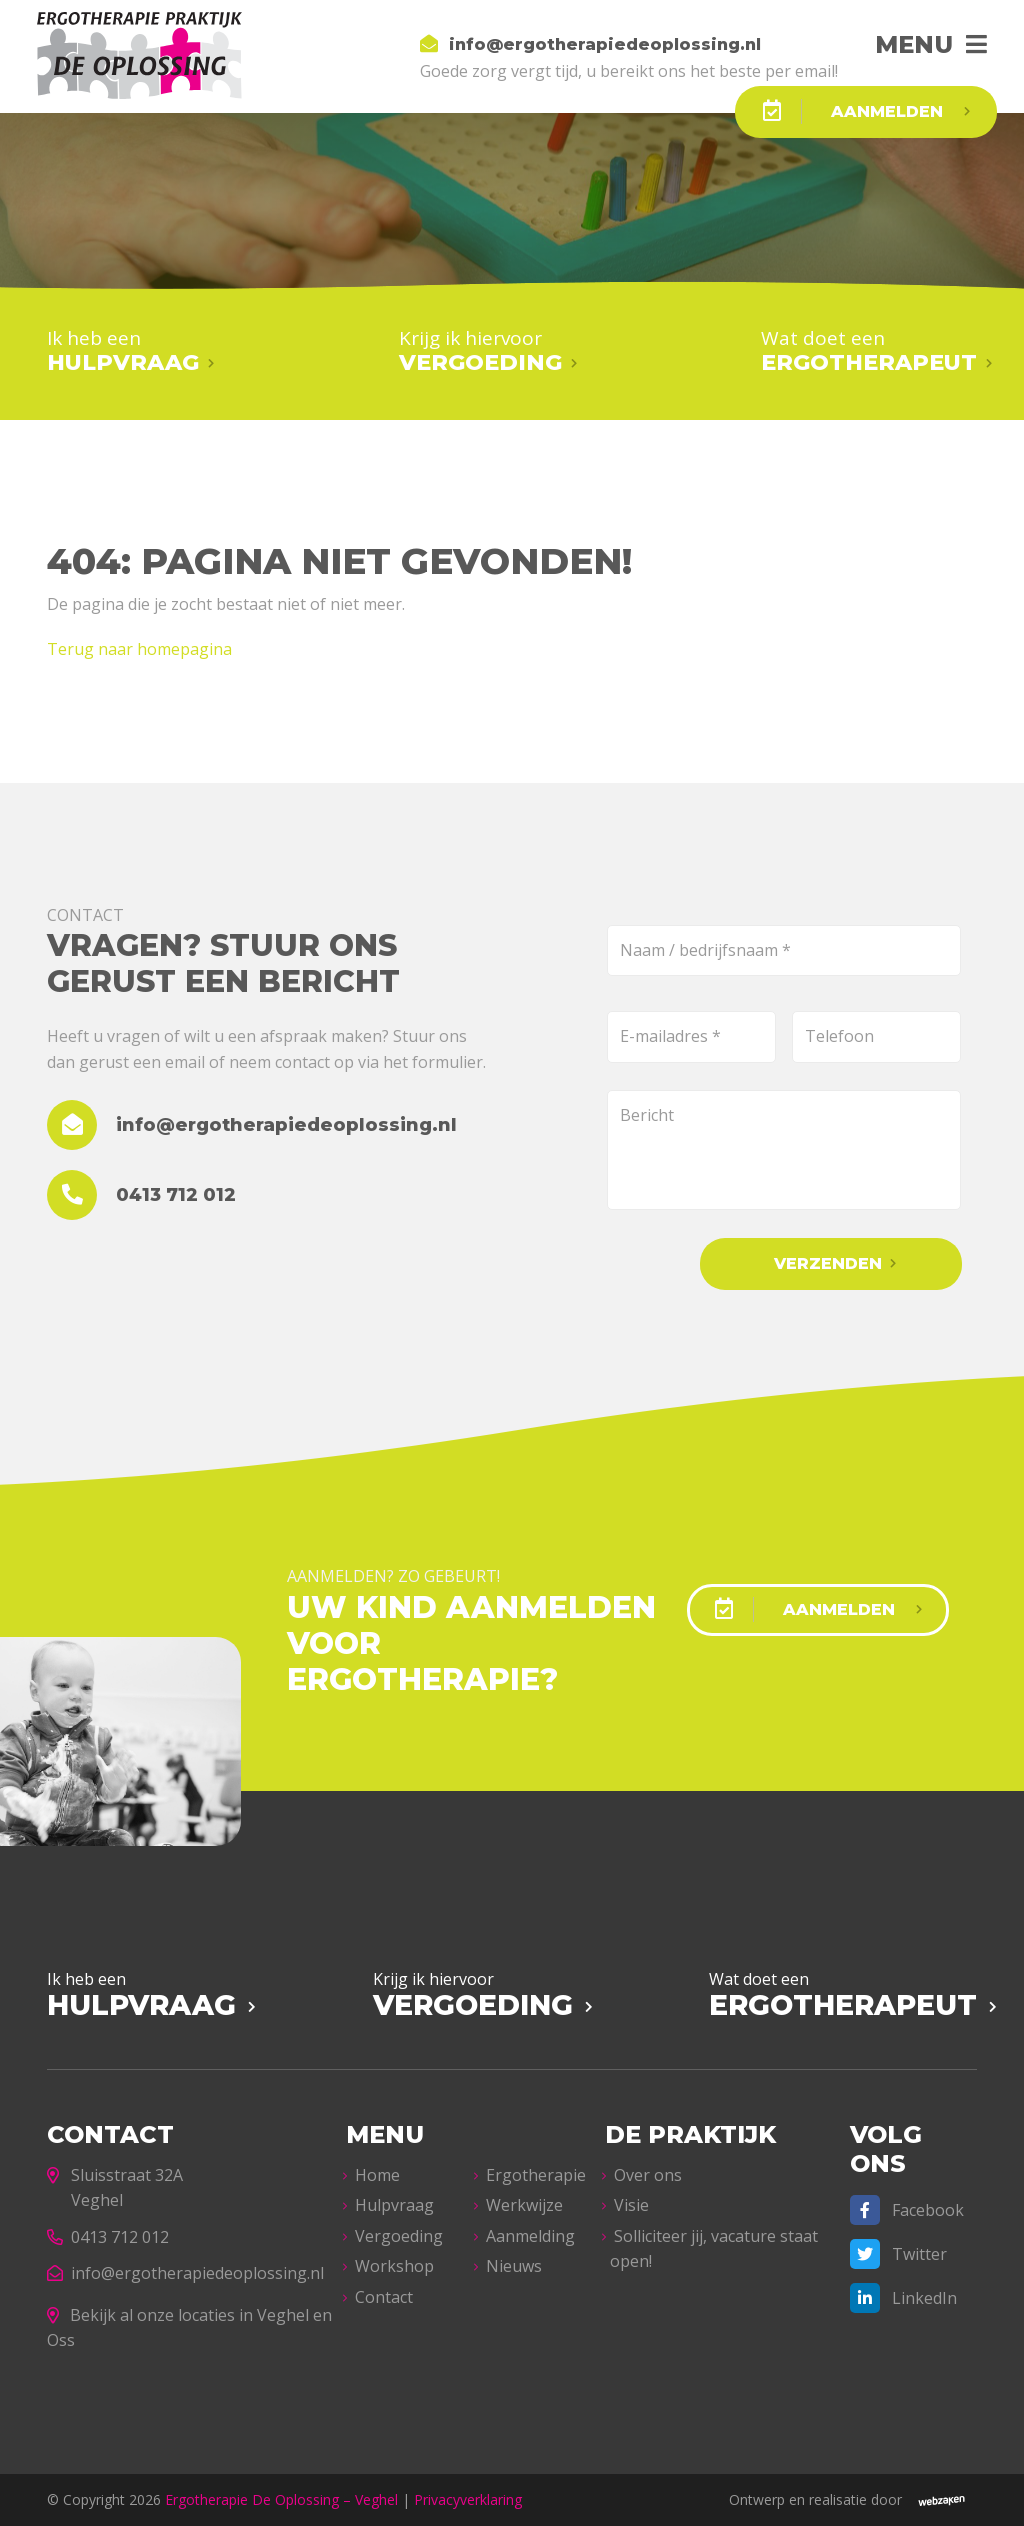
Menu (914, 44)
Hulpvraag (394, 2205)
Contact (384, 2297)
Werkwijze (524, 2205)
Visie (631, 2205)
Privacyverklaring (468, 2499)
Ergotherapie (536, 2175)
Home (377, 2175)
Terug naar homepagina (139, 649)
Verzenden (828, 1263)
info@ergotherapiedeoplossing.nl (185, 2273)
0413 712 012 (108, 2237)
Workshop (394, 2266)
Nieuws (514, 2266)
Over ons (648, 2175)
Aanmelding (530, 2236)
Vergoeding (399, 2236)
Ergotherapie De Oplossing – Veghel (281, 2499)
